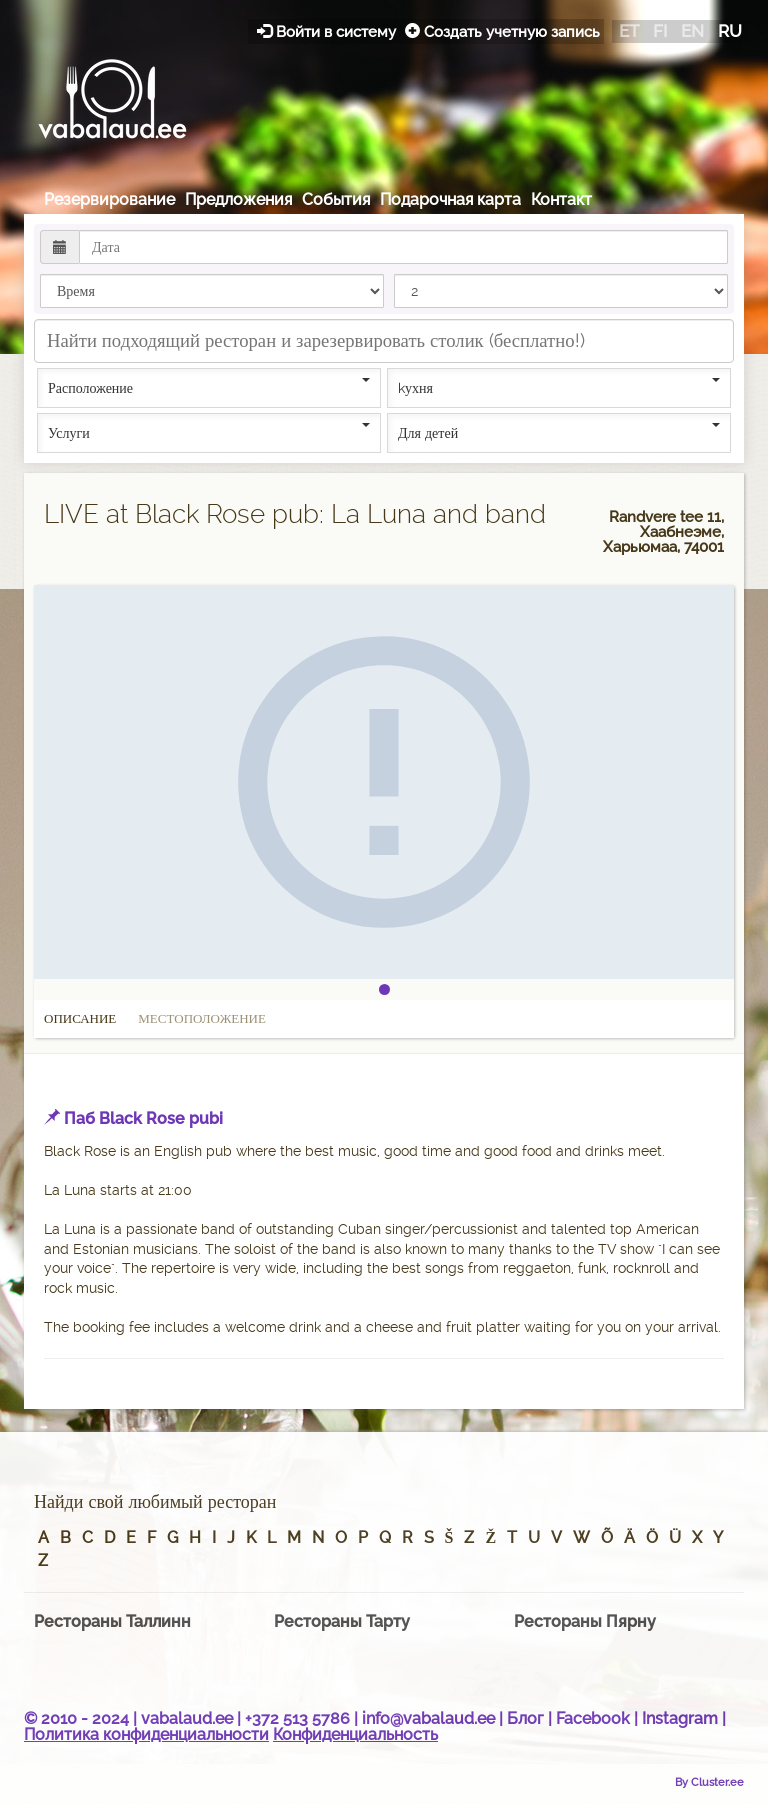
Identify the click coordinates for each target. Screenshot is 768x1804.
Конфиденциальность (355, 1734)
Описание (80, 1018)
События (336, 199)
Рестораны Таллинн (112, 1621)
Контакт (561, 199)
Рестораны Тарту (342, 1621)
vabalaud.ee (187, 1718)
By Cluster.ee (709, 1782)
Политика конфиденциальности (146, 1734)
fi (660, 31)
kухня (559, 387)
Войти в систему (328, 31)
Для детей (559, 432)
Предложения (238, 199)
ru (730, 31)
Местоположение (202, 1018)
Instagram (680, 1718)
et (629, 31)
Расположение (209, 387)
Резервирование (109, 199)
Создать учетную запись (502, 31)
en (692, 31)
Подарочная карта (450, 199)
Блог (525, 1718)
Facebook (593, 1718)
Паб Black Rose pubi (143, 1118)
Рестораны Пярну (585, 1621)
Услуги (209, 432)
